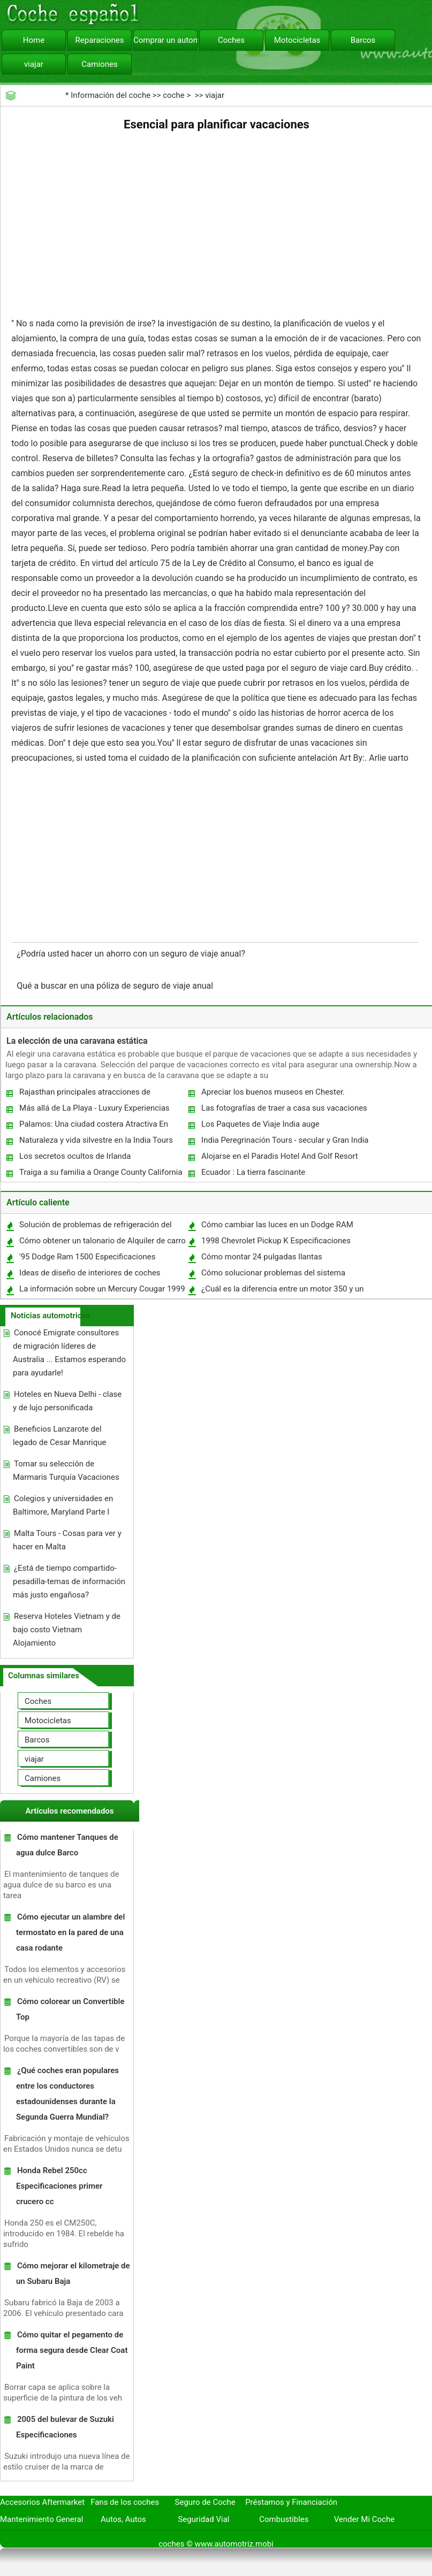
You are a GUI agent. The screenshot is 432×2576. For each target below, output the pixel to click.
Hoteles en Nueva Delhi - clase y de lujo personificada (67, 1400)
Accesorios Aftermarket (42, 2502)
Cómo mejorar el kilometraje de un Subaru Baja (73, 2273)
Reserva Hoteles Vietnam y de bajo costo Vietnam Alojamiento (66, 1629)
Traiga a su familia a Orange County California (101, 1172)
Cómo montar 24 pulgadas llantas (261, 1257)
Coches (231, 40)
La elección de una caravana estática (77, 1041)
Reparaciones (99, 40)
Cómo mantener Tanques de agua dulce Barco (67, 1845)
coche (173, 95)
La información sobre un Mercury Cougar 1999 (102, 1289)
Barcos (363, 40)
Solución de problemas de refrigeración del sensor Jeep (95, 1227)
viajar (33, 64)
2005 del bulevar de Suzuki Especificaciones (65, 2427)
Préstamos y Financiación (291, 2502)
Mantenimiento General (41, 2519)
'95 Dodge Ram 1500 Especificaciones (87, 1257)
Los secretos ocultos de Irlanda (75, 1156)
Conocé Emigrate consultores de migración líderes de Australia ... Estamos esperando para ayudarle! (69, 1353)
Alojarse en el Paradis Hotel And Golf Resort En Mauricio (279, 1158)
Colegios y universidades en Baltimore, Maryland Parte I (63, 1505)
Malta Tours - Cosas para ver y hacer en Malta (67, 1539)
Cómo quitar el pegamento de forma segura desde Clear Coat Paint (71, 2350)
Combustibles (283, 2519)
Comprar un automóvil (165, 40)
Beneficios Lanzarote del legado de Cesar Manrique (60, 1435)
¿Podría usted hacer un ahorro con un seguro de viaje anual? (132, 954)
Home (33, 40)
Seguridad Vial (203, 2519)
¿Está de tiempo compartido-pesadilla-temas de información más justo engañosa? (69, 1581)
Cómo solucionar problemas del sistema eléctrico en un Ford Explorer (272, 1275)
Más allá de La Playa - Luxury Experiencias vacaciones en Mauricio (94, 1110)
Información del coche (110, 95)
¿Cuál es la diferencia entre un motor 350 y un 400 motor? (282, 1291)
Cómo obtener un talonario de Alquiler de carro (102, 1240)
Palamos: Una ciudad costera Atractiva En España (93, 1126)
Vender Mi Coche (364, 2519)
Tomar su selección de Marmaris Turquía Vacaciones (66, 1470)
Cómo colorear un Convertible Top (70, 2009)
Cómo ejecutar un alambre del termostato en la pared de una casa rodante (70, 1932)
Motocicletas (297, 40)
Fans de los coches (124, 2502)
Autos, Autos (123, 2519)
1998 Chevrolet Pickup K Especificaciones (276, 1240)
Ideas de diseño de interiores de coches (90, 1273)
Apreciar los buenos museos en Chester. (273, 1092)
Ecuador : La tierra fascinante (253, 1172)
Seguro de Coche (205, 2502)
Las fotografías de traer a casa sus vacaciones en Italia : (283, 1110)
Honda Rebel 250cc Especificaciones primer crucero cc (59, 2186)
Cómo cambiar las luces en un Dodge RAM (277, 1224)
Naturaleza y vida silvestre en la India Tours (96, 1140)
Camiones (99, 64)
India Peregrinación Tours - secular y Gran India (284, 1140)
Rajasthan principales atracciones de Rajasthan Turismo (84, 1094)
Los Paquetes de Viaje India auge (260, 1124)
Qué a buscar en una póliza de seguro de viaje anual (116, 986)
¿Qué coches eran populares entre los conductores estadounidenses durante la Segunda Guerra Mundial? (67, 2094)
